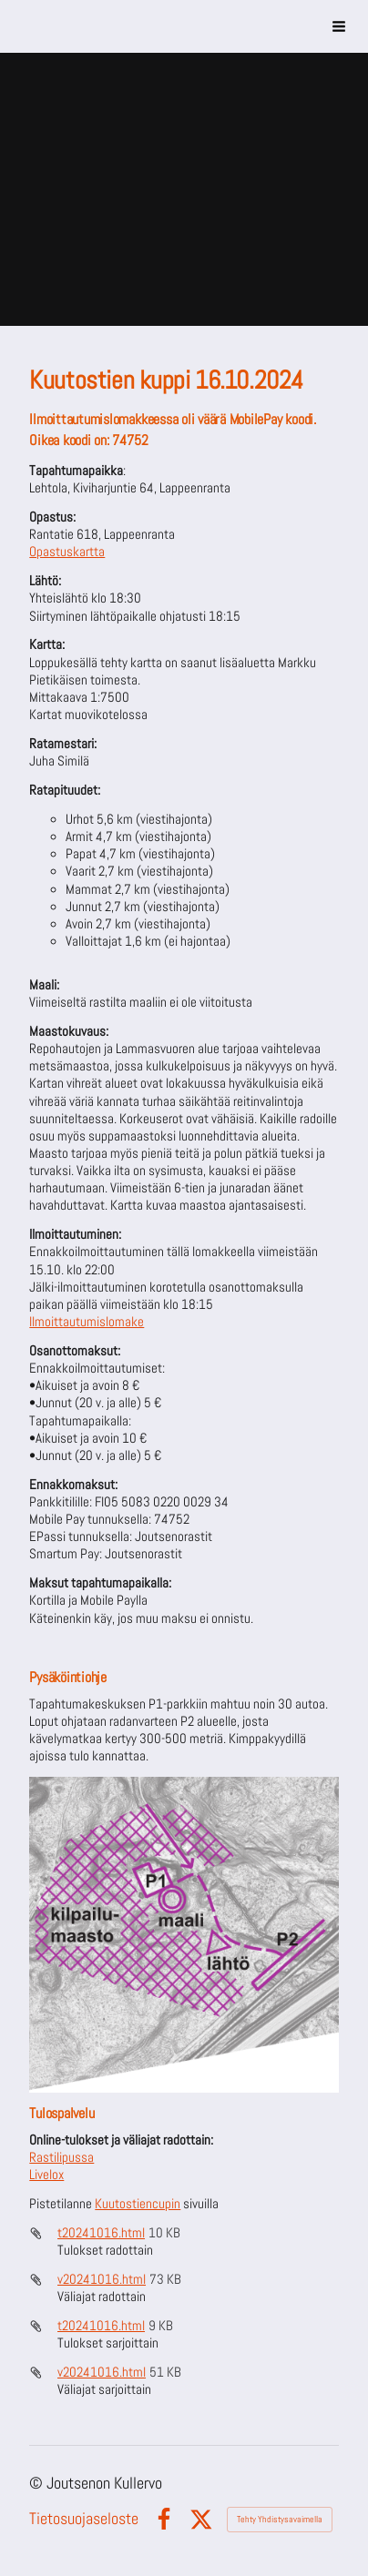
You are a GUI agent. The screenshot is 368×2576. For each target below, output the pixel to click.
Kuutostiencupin (137, 2204)
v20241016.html (101, 2279)
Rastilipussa (61, 2157)
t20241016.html (101, 2233)
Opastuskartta (67, 551)
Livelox (46, 2174)
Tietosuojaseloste (83, 2518)
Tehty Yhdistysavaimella (279, 2519)
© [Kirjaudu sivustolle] (37, 2482)
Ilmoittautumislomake (86, 1321)
